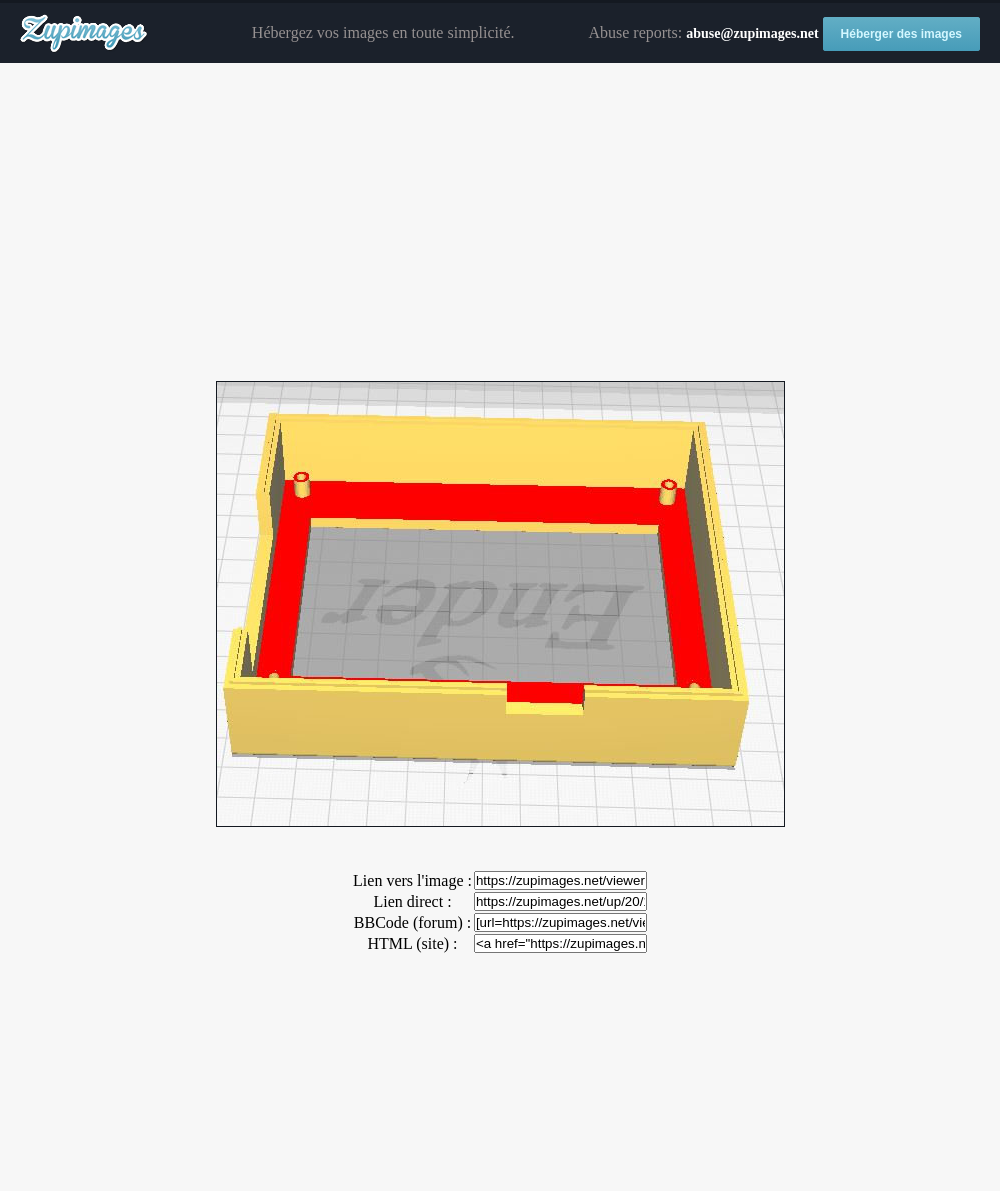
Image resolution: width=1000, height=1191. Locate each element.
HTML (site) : (412, 943)
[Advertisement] (500, 223)
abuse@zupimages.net (752, 33)
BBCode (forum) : (412, 922)
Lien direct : (412, 901)
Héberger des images (901, 34)
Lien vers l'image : (412, 880)
